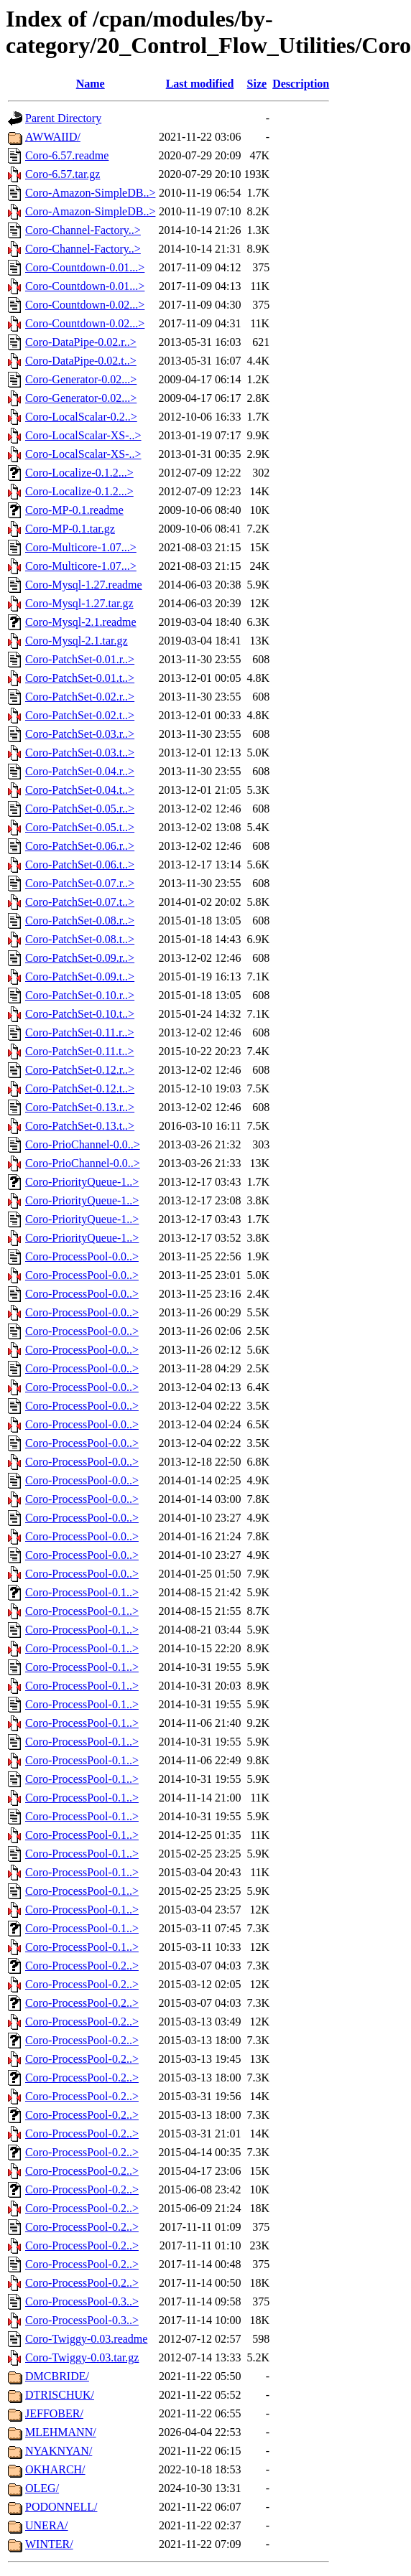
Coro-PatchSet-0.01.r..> (79, 659)
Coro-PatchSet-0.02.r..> (79, 696)
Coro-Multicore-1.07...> (81, 547)
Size (257, 84)
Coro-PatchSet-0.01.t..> (79, 678)
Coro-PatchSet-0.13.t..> (79, 1126)
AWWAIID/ (52, 137)
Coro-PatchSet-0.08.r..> (79, 920)
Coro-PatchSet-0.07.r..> (79, 883)
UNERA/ (46, 2525)
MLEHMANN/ (60, 2432)
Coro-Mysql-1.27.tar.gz (79, 603)
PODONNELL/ (61, 2507)
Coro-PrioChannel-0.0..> (82, 1144)
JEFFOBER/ (54, 2413)
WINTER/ (49, 2544)
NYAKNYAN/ (58, 2451)
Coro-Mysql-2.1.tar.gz (76, 640)
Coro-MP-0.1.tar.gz (70, 529)
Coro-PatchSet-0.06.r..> (79, 846)
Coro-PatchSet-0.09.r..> (79, 958)
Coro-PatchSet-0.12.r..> (79, 1070)
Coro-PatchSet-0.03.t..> (79, 752)
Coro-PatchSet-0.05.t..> (79, 827)
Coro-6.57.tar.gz (62, 174)
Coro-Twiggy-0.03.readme (86, 2339)
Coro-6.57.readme (66, 155)
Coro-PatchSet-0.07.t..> (79, 902)
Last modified (200, 84)
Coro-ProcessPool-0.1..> (82, 1592)
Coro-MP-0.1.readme (74, 510)
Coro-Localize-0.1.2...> (79, 473)
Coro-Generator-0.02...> (81, 379)
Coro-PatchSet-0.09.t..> (79, 976)
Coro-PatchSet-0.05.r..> (79, 808)
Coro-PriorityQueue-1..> (82, 1182)
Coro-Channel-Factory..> (83, 230)
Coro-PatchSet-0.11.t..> (79, 1051)
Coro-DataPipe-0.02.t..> (81, 361)
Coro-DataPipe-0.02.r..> (81, 342)
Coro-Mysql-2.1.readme (81, 622)
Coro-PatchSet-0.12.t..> (79, 1088)
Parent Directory (63, 118)
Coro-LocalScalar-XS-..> (83, 435)
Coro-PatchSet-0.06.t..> (79, 864)
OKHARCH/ (55, 2469)
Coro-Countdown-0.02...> (84, 305)
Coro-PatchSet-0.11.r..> (79, 1032)
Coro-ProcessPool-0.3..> (82, 2301)
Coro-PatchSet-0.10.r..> (79, 995)
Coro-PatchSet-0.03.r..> (79, 734)
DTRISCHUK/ (59, 2395)
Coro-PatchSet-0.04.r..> (79, 771)
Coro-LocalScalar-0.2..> (81, 417)
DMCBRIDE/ (57, 2376)
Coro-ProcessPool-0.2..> (82, 1965)
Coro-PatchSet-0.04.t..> (79, 790)
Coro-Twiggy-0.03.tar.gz (82, 2357)
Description (300, 84)
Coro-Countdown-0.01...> (84, 267)
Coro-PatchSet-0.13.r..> (79, 1107)
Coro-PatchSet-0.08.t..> (79, 939)
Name (90, 84)
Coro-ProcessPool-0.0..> (82, 1256)
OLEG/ (42, 2488)
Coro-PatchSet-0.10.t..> (79, 1014)
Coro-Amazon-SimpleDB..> (90, 193)
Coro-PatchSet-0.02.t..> (79, 715)
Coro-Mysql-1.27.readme (83, 585)
